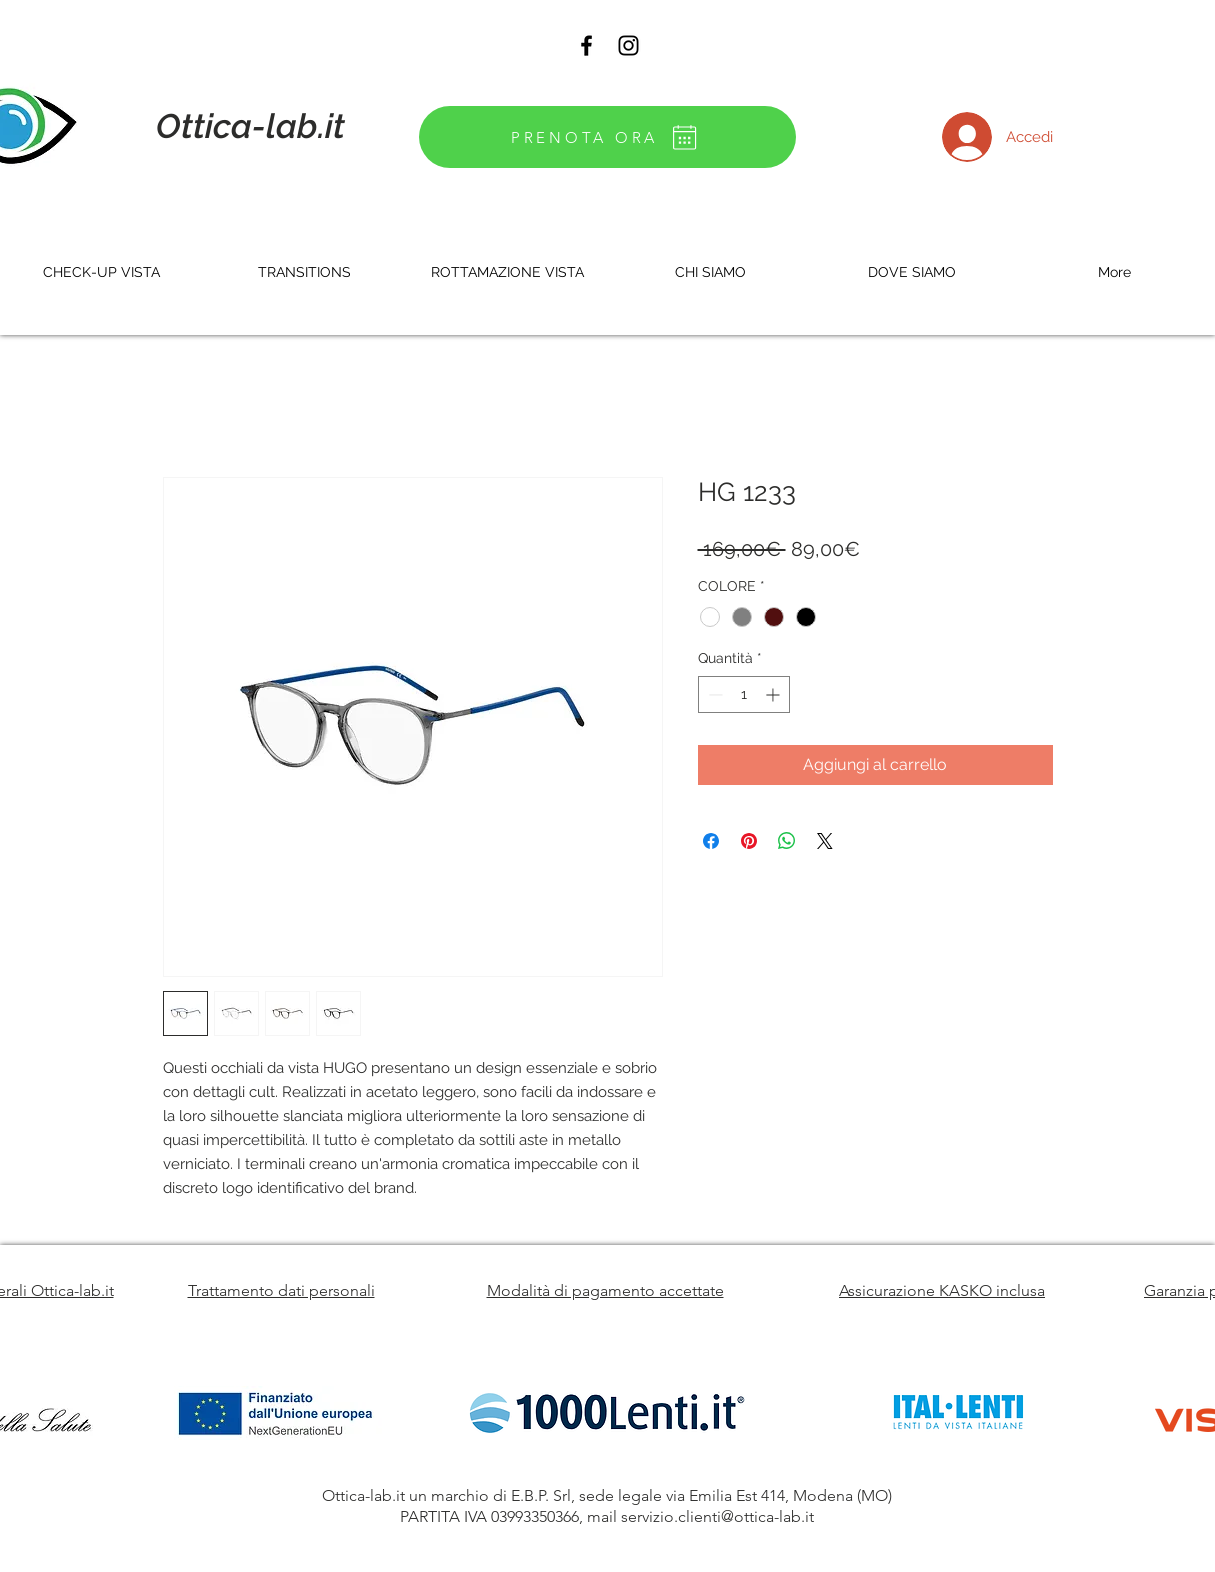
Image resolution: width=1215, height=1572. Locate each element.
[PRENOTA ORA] (607, 137)
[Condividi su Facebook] (711, 841)
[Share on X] (825, 841)
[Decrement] (713, 694)
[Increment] (774, 694)
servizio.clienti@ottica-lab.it (717, 1516)
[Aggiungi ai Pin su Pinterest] (749, 841)
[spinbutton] (744, 694)
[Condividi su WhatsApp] (787, 841)
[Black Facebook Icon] (586, 45)
